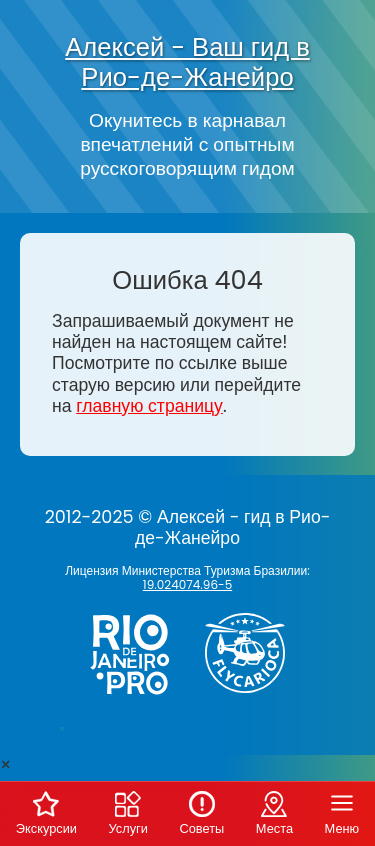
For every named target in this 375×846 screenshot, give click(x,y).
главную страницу (149, 406)
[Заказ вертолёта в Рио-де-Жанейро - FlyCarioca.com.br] (252, 697)
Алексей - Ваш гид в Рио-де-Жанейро (187, 62)
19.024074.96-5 (187, 584)
